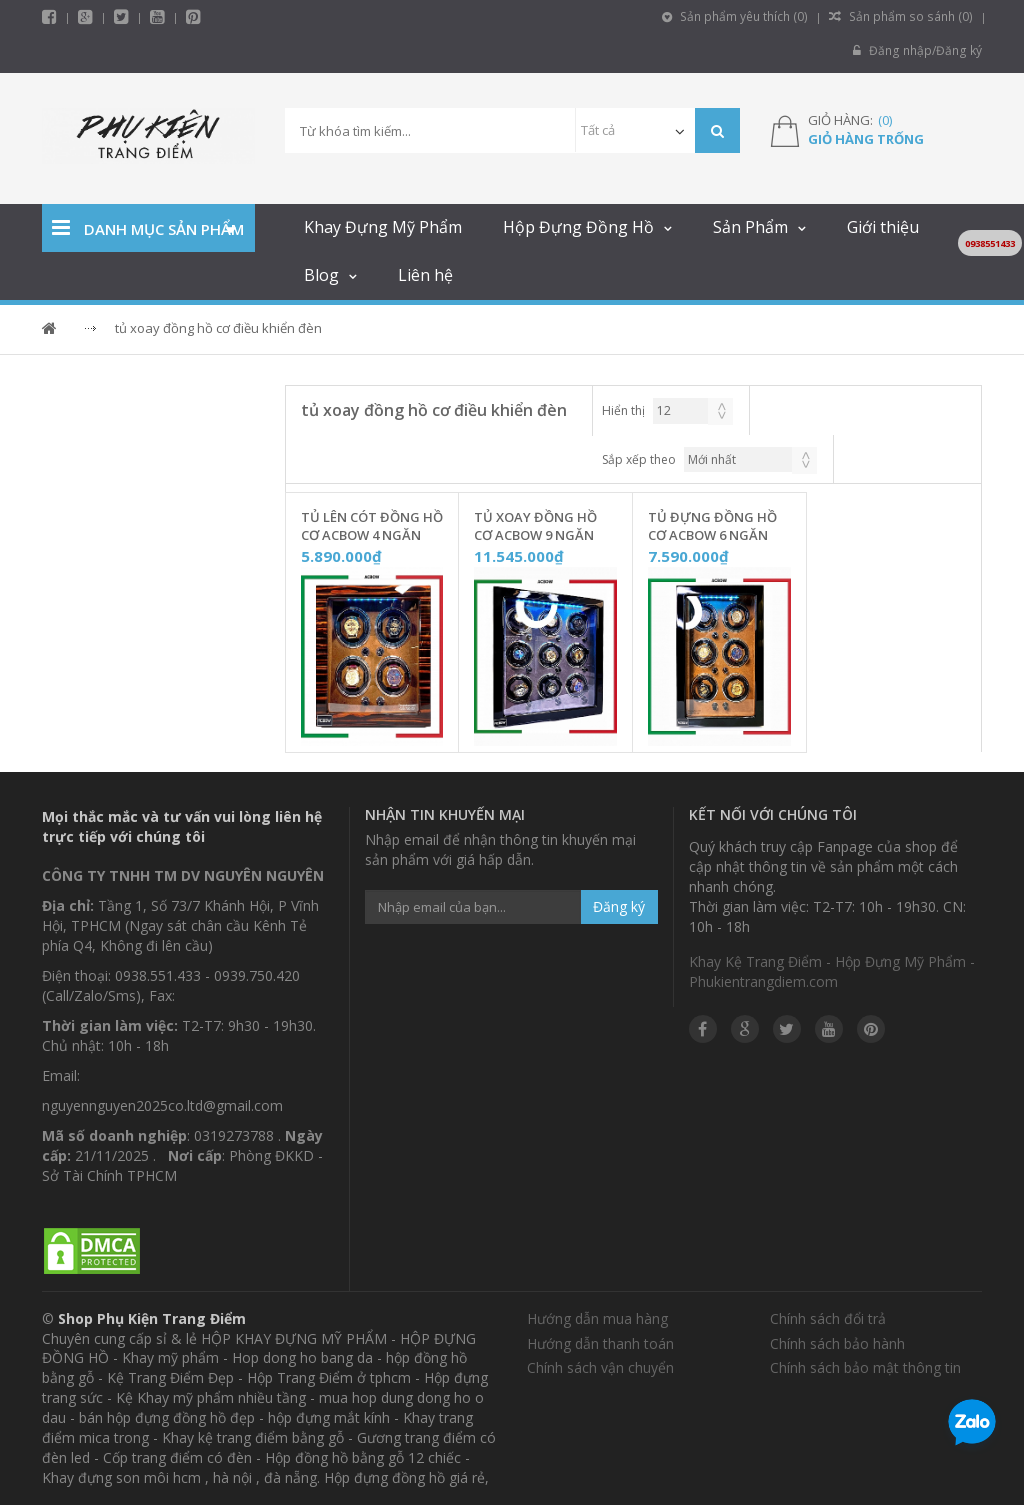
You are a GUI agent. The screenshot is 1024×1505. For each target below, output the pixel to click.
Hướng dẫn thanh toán (600, 1343)
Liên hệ (425, 275)
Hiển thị (623, 410)
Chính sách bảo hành (837, 1343)
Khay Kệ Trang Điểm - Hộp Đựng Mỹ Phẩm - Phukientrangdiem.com (832, 971)
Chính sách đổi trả (828, 1318)
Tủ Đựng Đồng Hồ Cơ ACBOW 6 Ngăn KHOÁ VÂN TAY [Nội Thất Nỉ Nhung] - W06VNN (712, 527)
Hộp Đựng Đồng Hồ (578, 227)
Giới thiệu (883, 227)
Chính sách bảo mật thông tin (865, 1367)
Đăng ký (619, 906)
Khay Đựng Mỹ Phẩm (383, 227)
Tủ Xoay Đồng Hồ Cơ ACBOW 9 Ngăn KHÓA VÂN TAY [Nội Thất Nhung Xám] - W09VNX (541, 527)
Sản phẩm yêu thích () (740, 16)
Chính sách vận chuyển (600, 1367)
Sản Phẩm (750, 227)
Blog (321, 275)
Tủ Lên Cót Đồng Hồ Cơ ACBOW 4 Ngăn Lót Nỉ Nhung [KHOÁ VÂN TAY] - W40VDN (372, 527)
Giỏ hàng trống (866, 139)
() (885, 120)
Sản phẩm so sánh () (903, 16)
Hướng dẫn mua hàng (597, 1318)
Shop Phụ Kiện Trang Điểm (152, 1318)
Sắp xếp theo (639, 459)
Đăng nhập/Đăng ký (918, 50)
